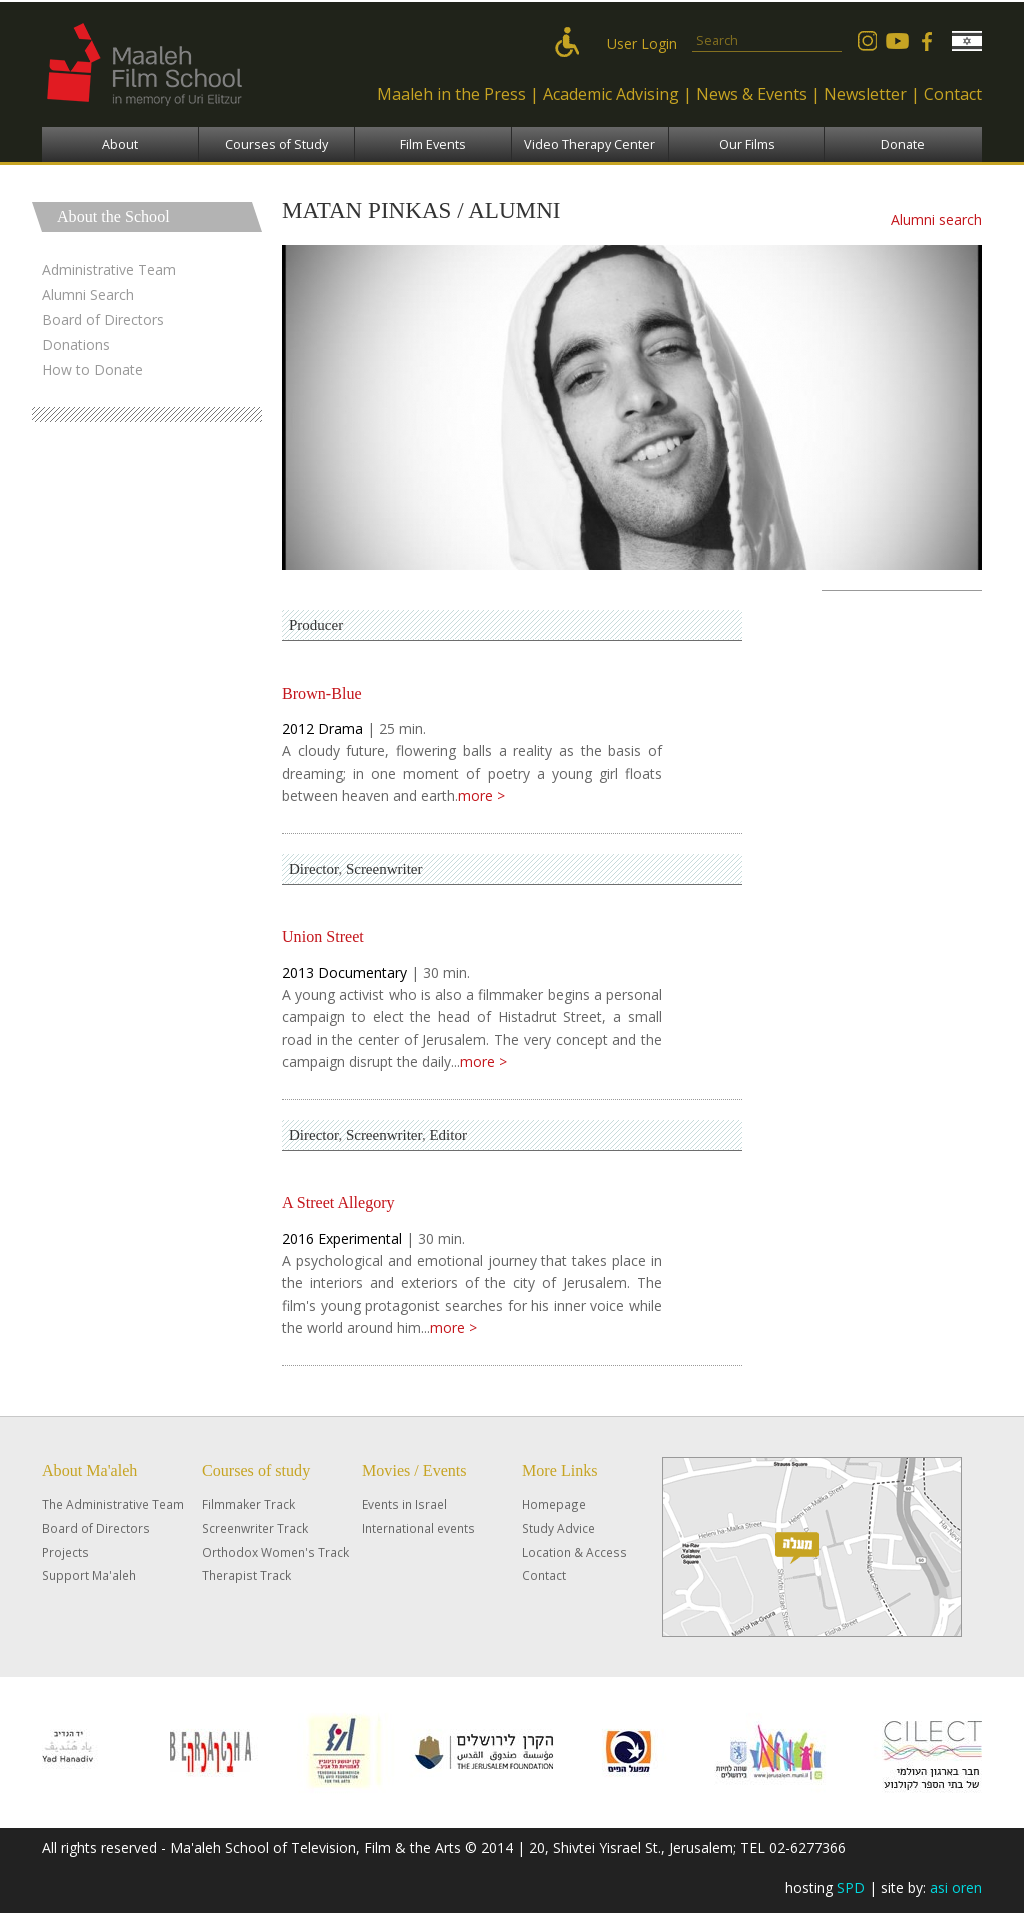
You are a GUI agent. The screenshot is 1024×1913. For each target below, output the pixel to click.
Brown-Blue (322, 693)
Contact (953, 94)
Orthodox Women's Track (275, 1552)
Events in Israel (404, 1504)
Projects (65, 1552)
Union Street (323, 936)
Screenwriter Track (255, 1528)
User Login (642, 43)
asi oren (956, 1887)
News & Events (751, 94)
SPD (851, 1887)
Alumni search (936, 219)
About (120, 144)
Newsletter (865, 94)
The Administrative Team (113, 1504)
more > (481, 795)
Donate (903, 144)
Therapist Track (246, 1575)
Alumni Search (88, 294)
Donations (76, 344)
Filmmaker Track (248, 1504)
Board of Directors (103, 319)
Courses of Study (276, 144)
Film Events (433, 144)
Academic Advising (611, 94)
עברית (967, 41)
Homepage (554, 1504)
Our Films (747, 144)
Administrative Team (109, 269)
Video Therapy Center (589, 144)
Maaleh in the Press (451, 94)
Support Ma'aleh (89, 1575)
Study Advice (558, 1528)
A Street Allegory (338, 1202)
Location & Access (574, 1552)
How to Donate (92, 369)
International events (418, 1528)
